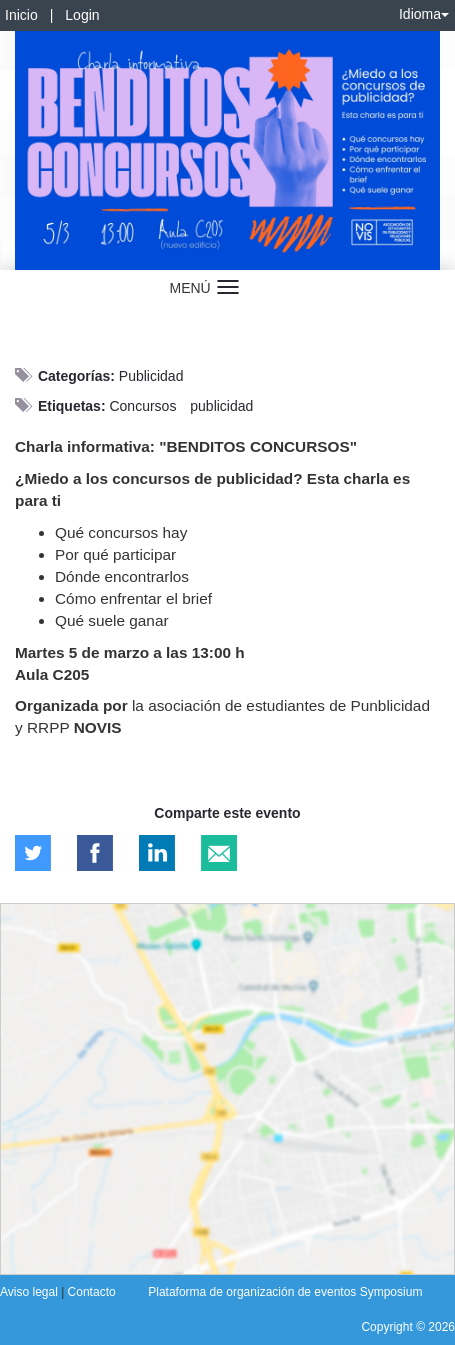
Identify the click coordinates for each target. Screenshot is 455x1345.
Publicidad (151, 376)
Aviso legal (30, 1292)
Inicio (21, 15)
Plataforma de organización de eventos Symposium (285, 1292)
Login (82, 15)
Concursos (142, 406)
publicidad (221, 406)
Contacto (92, 1292)
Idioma (424, 14)
